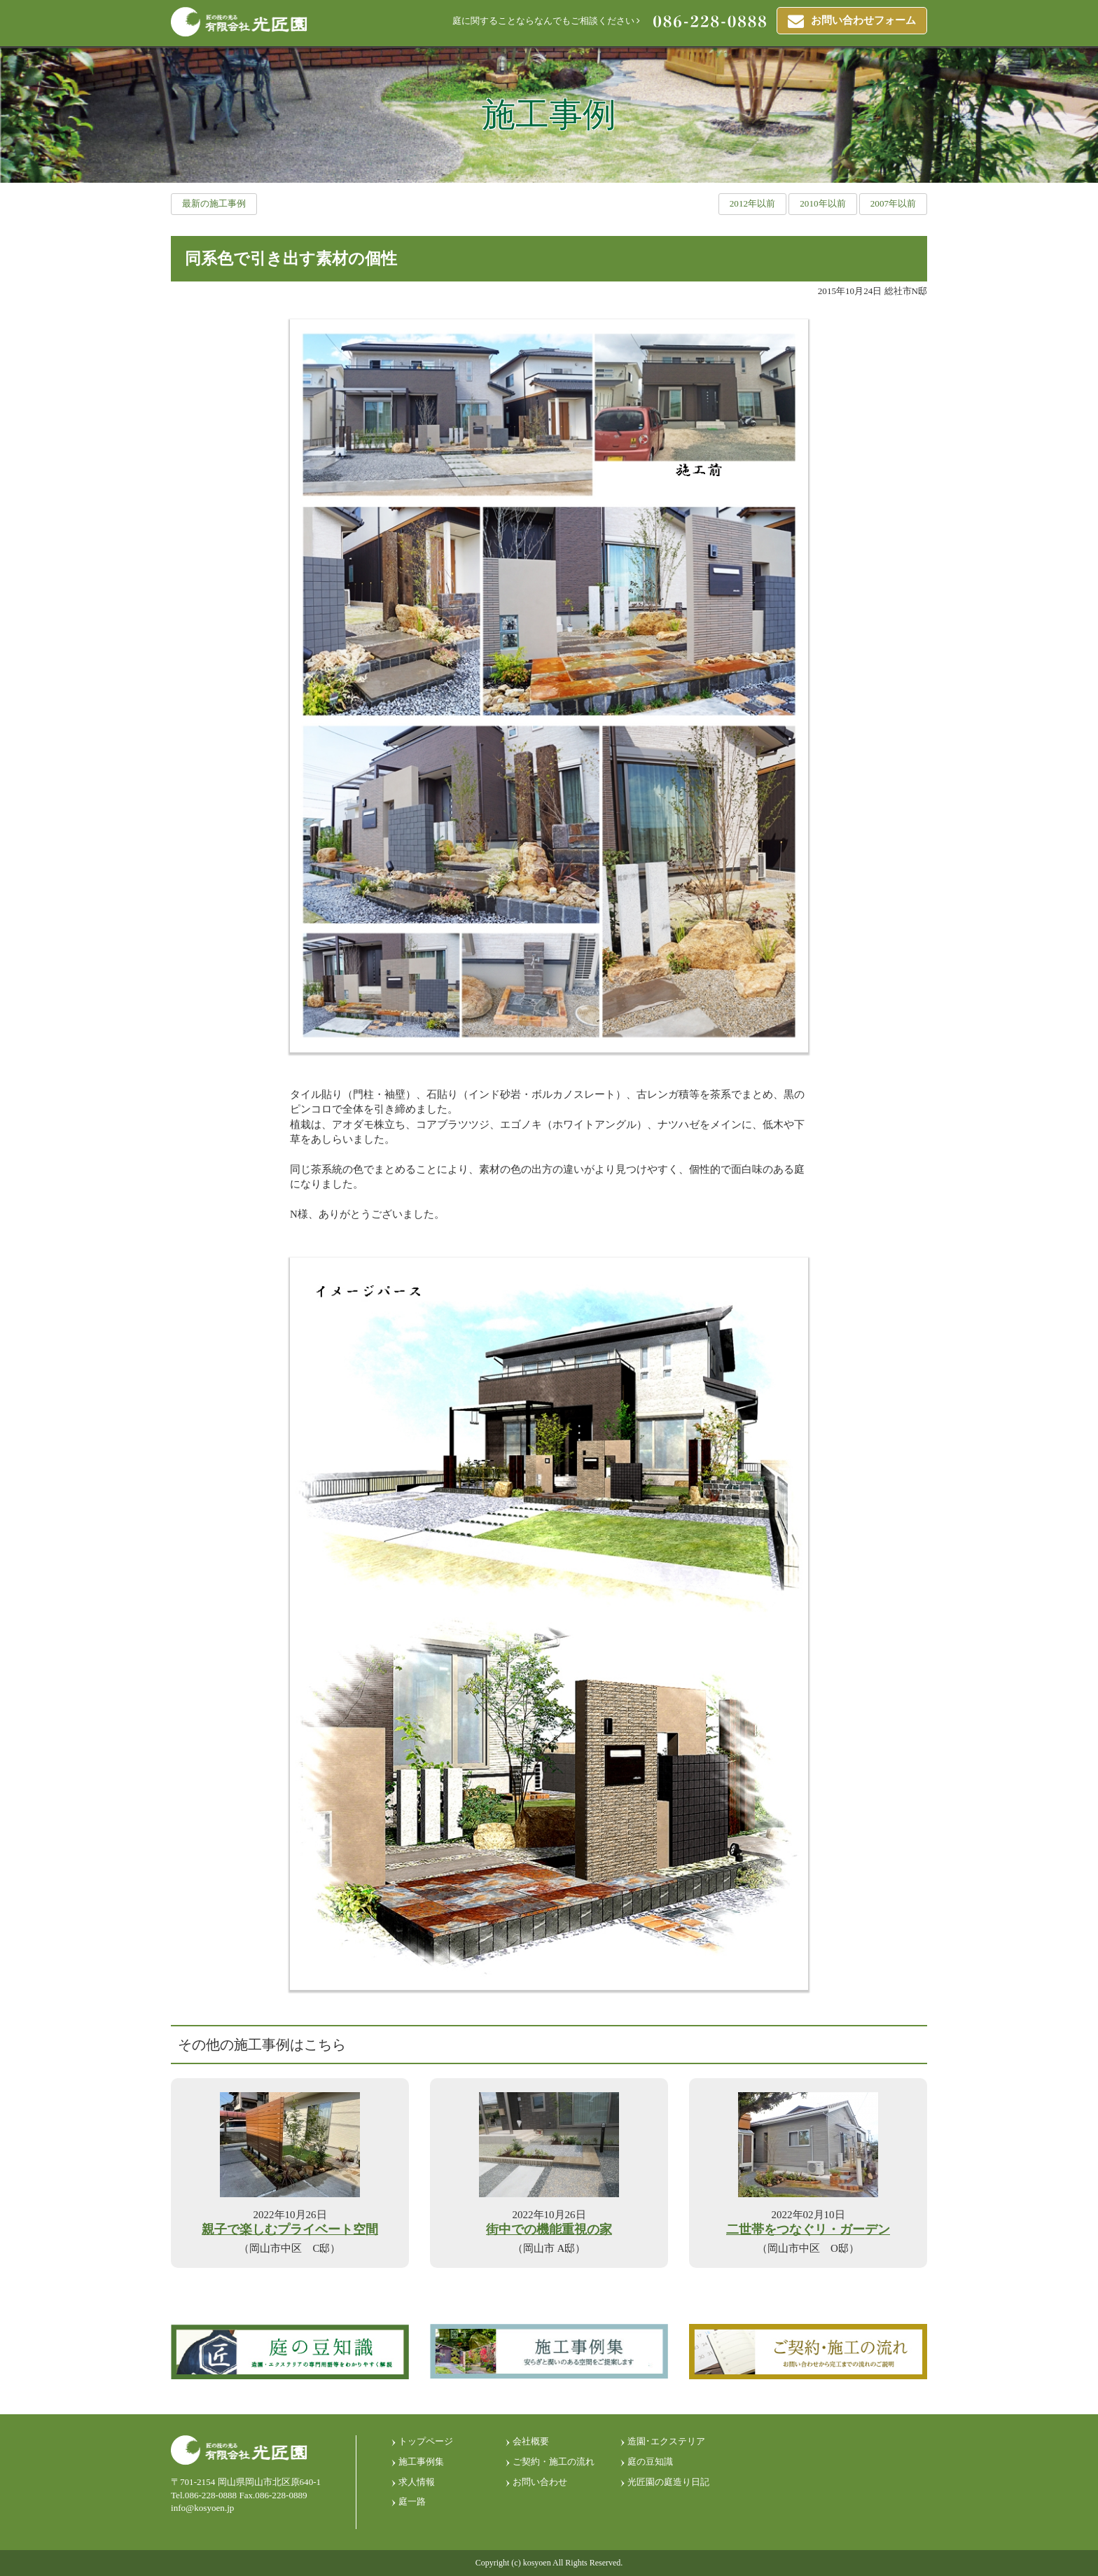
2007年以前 (893, 203)
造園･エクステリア (666, 2441)
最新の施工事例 (214, 203)
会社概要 (531, 2441)
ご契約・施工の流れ (554, 2461)
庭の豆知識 (650, 2461)
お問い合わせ (540, 2482)
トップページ (425, 2441)
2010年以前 (822, 203)
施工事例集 (421, 2461)
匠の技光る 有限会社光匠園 (239, 22)
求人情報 (416, 2482)
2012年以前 (752, 203)
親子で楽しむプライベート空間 (290, 2229)
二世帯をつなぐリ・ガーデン (808, 2229)
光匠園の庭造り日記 (668, 2482)
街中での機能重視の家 (549, 2229)
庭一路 (412, 2501)
